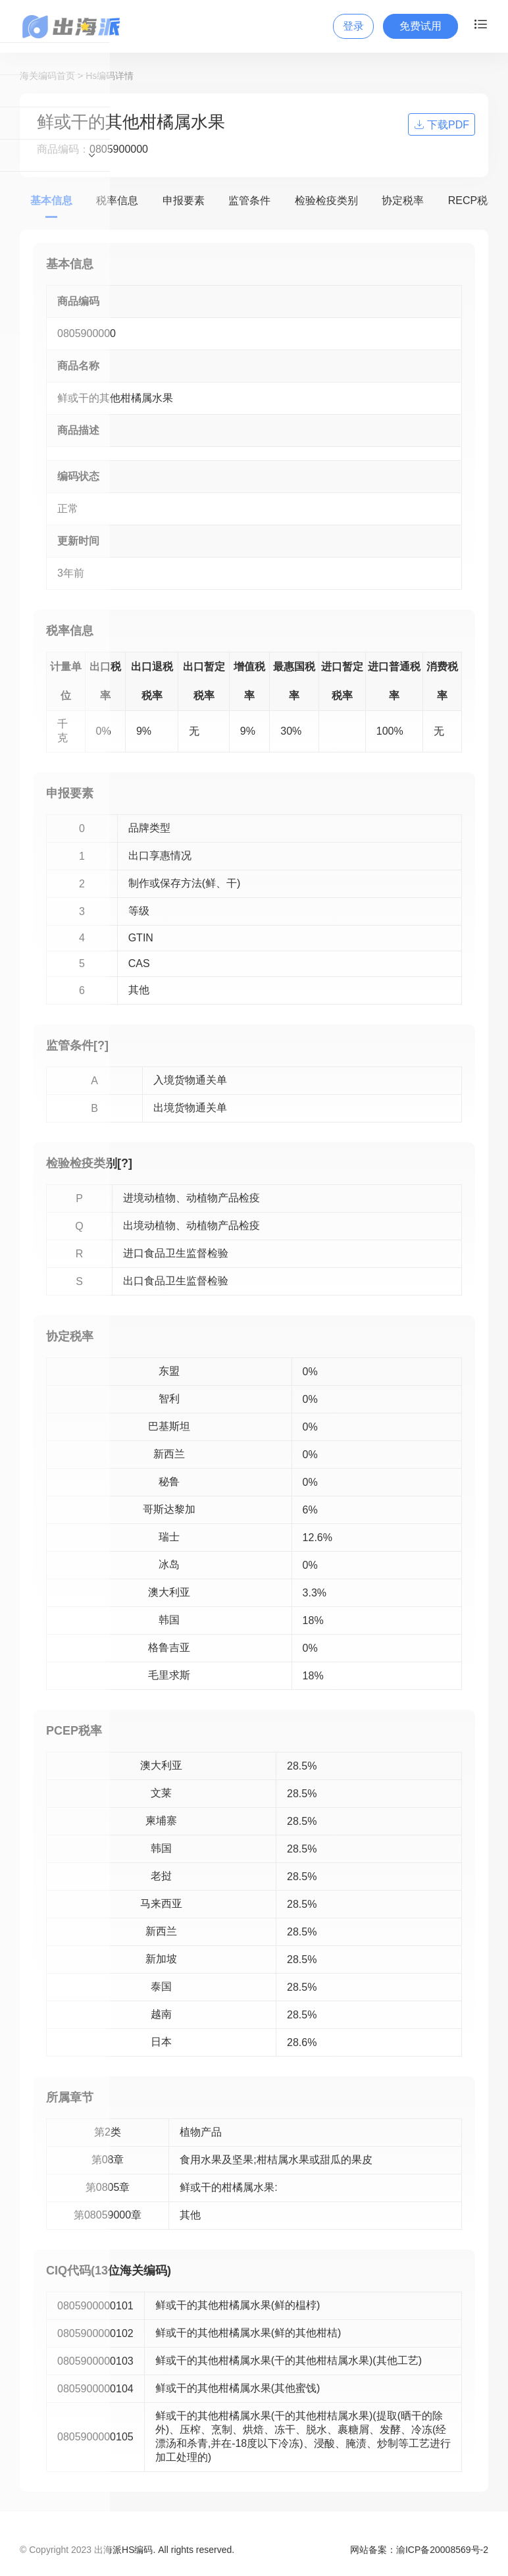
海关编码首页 (47, 75)
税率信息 (117, 200)
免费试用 (420, 26)
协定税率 (403, 200)
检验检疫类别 (326, 200)
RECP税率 (473, 200)
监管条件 (249, 200)
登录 (353, 26)
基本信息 (51, 200)
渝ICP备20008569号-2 (442, 2549)
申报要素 (184, 200)
